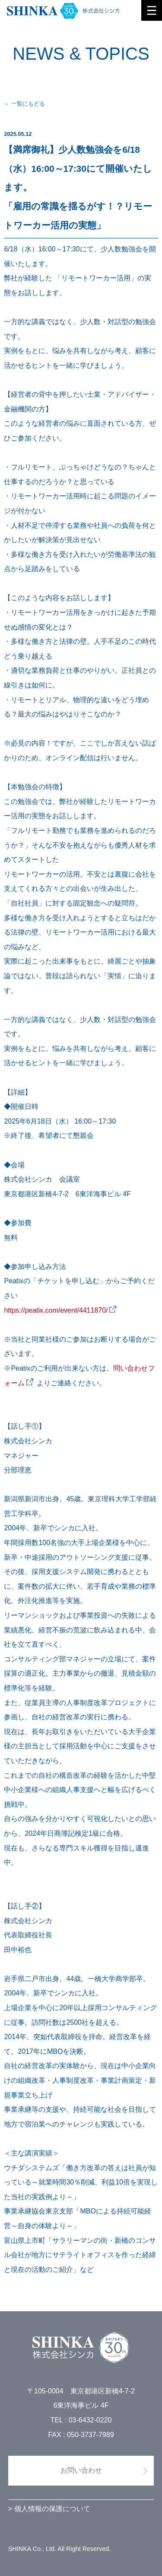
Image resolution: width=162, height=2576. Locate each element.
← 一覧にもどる (24, 103)
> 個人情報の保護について (49, 2508)
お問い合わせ (81, 2470)
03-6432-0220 (90, 2420)
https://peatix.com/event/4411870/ (56, 1310)
